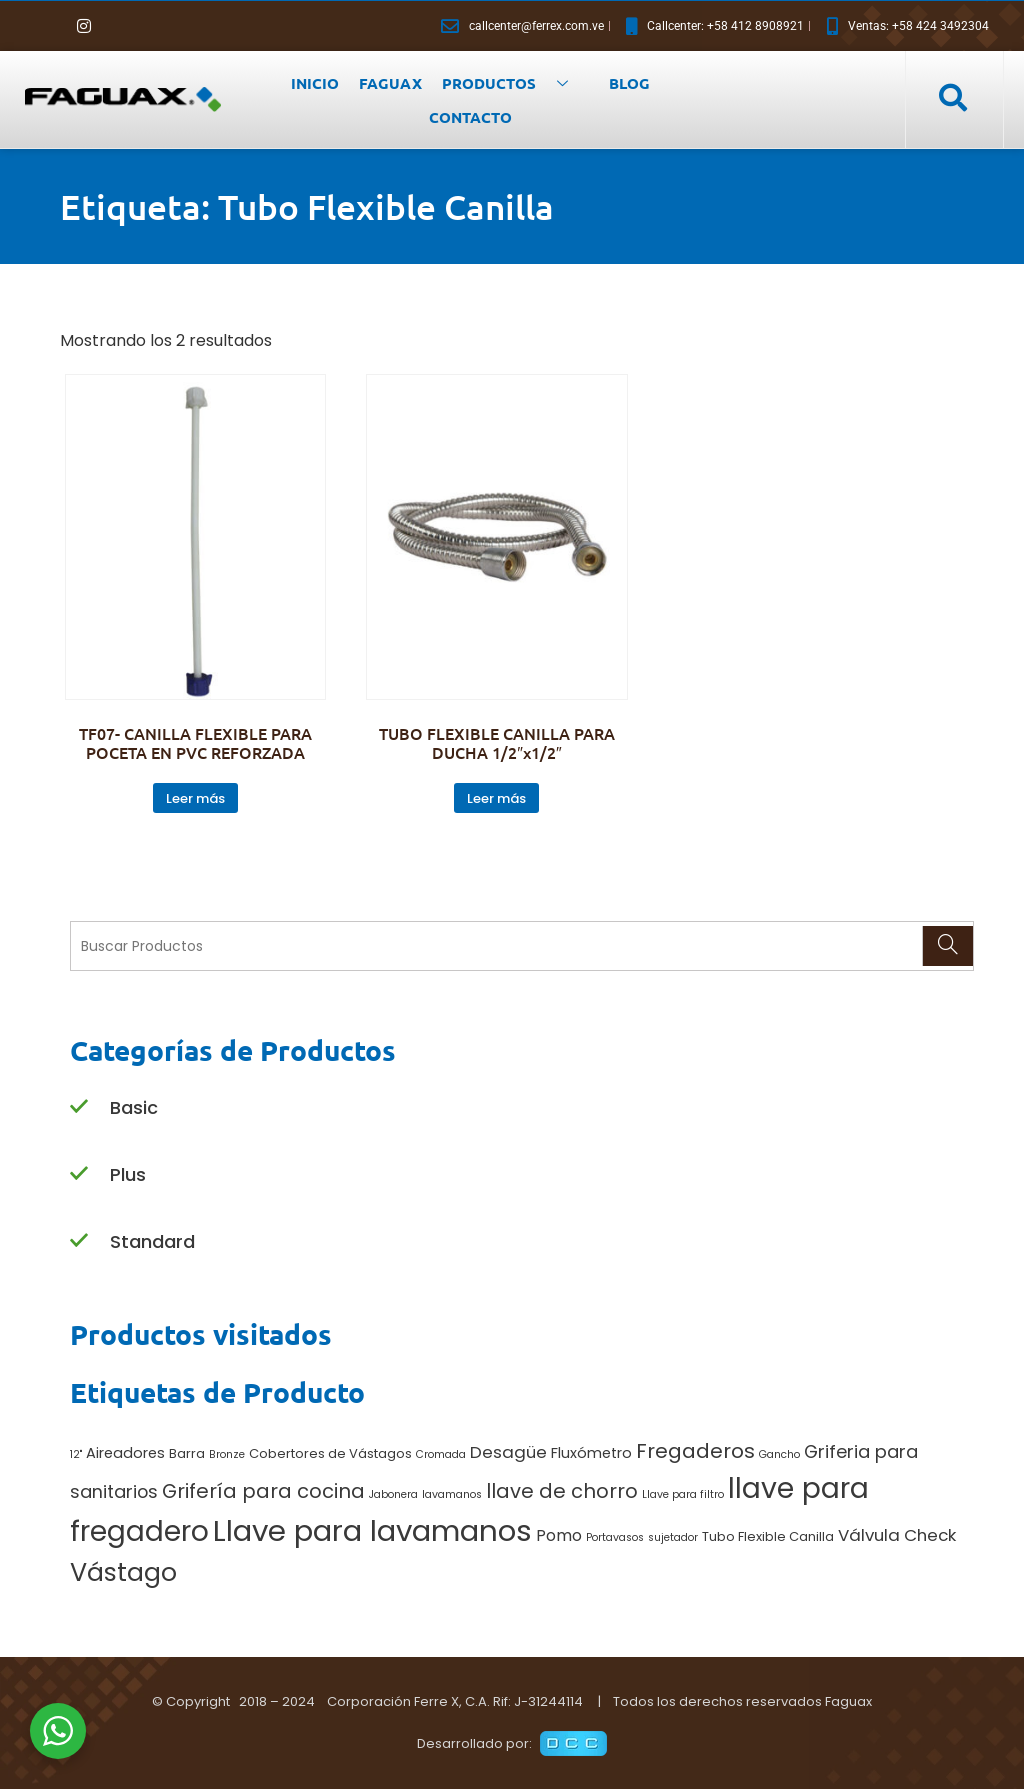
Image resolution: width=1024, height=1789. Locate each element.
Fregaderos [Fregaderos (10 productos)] (695, 1451)
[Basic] (79, 1107)
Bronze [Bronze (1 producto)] (227, 1454)
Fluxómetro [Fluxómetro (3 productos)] (591, 1453)
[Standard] (79, 1241)
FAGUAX (390, 83)
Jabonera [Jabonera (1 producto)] (393, 1494)
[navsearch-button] (952, 99)
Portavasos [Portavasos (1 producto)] (615, 1537)
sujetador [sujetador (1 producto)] (673, 1537)
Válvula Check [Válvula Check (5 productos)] (897, 1535)
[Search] (947, 946)
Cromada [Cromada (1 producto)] (441, 1454)
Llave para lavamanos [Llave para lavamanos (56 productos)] (372, 1530)
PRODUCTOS (512, 83)
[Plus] (79, 1174)
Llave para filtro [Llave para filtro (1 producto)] (683, 1494)
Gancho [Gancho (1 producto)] (779, 1454)
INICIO (315, 83)
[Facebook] (50, 26)
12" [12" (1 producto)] (76, 1454)
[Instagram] (84, 26)
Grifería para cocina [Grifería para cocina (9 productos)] (263, 1491)
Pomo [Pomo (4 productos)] (559, 1535)
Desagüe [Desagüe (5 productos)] (508, 1452)
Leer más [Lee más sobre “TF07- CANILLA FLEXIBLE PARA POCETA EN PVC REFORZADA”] (195, 798)
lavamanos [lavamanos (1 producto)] (452, 1494)
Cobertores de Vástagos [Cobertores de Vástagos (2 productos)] (330, 1453)
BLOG (629, 83)
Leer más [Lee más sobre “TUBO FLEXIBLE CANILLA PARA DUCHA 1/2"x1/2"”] (496, 798)
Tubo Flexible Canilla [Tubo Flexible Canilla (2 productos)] (768, 1536)
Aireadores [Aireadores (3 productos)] (125, 1453)
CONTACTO (470, 117)
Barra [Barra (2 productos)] (187, 1453)
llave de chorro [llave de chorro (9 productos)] (562, 1491)
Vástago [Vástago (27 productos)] (123, 1572)
